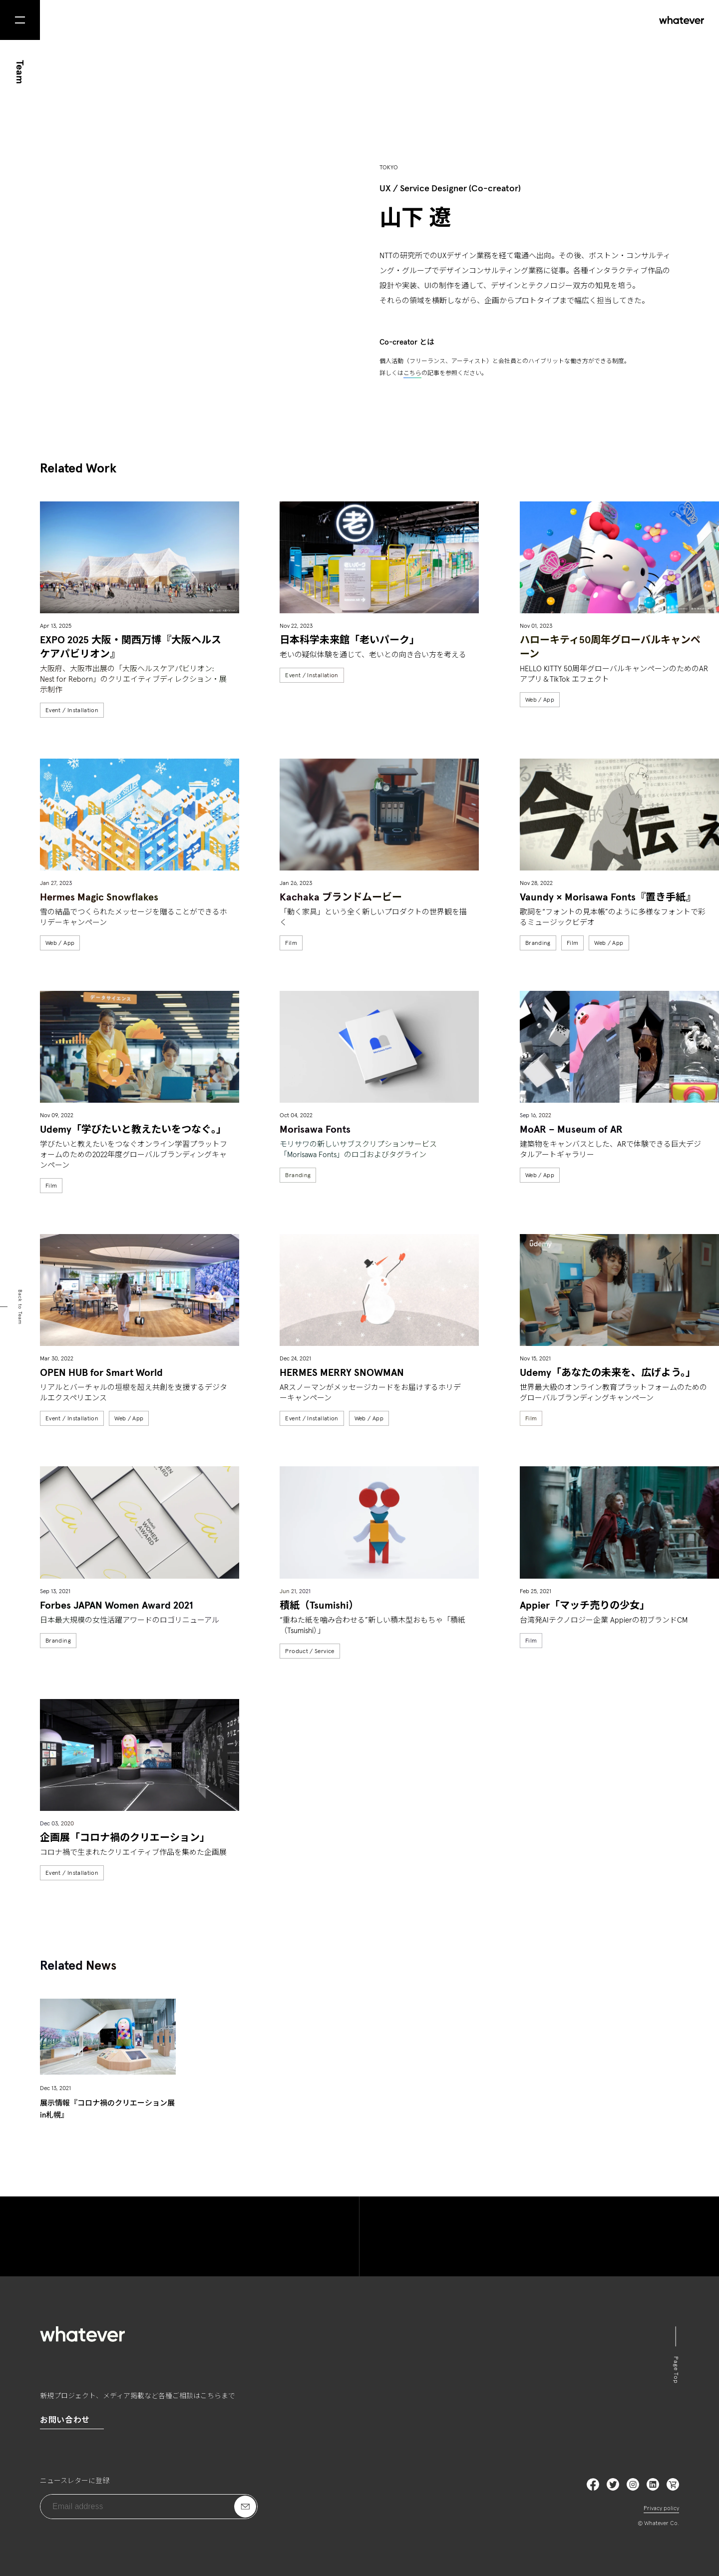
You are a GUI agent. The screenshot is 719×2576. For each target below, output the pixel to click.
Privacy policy (661, 2509)
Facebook (593, 2484)
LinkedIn (673, 2484)
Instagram (633, 2484)
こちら (412, 374)
